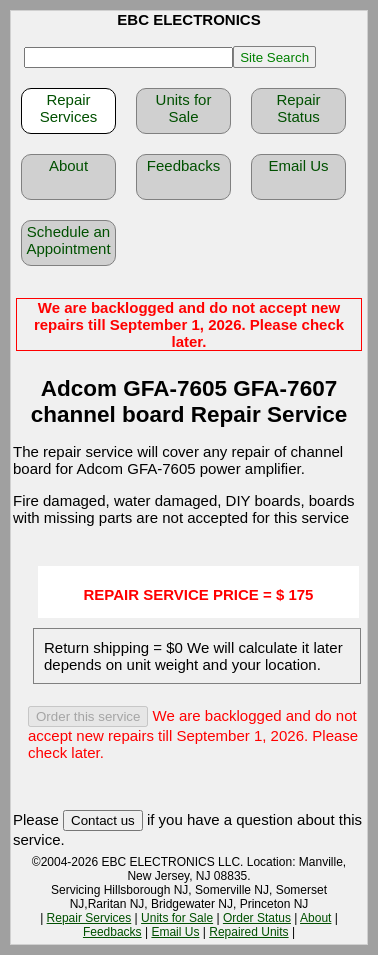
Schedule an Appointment (68, 240)
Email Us (298, 165)
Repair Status (298, 108)
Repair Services (69, 108)
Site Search (274, 57)
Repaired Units (248, 932)
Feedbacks (183, 165)
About (68, 165)
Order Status (257, 918)
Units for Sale (184, 108)
